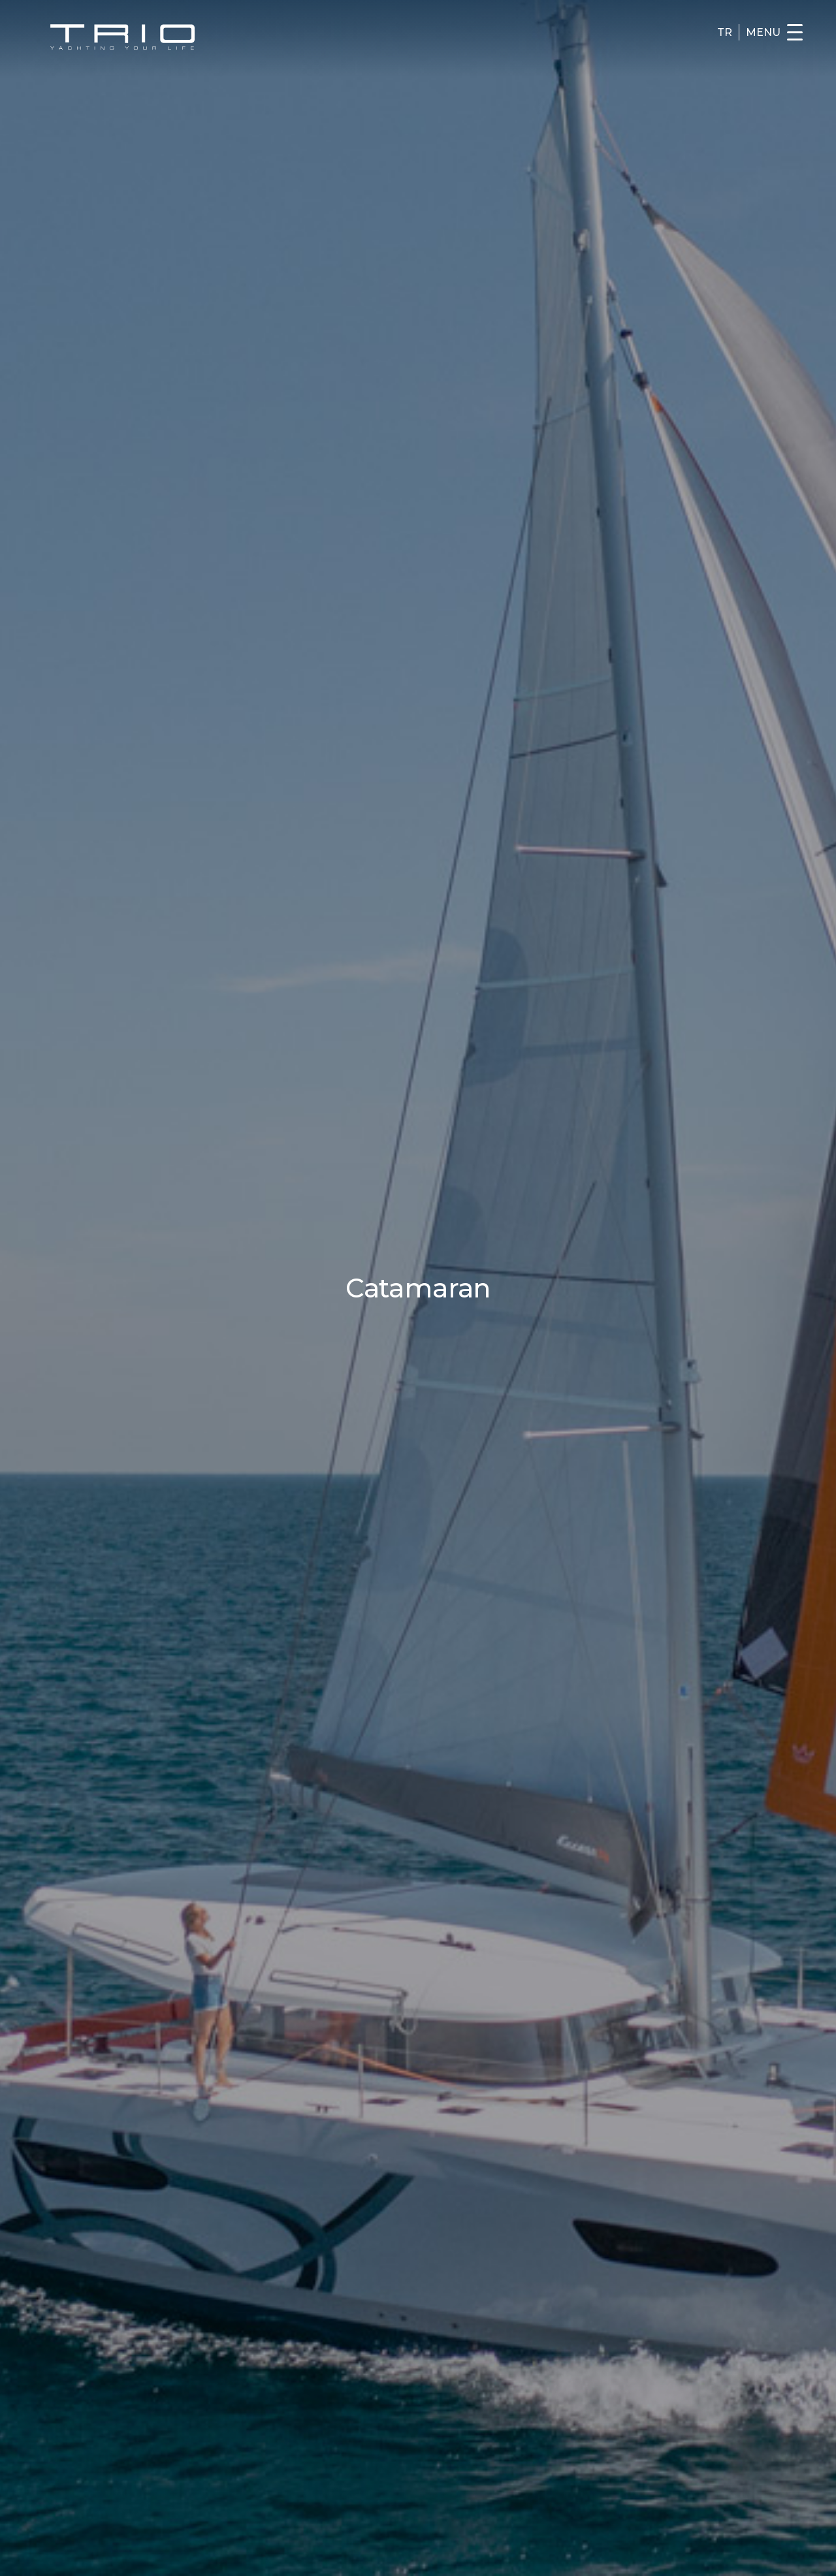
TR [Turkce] (724, 32)
